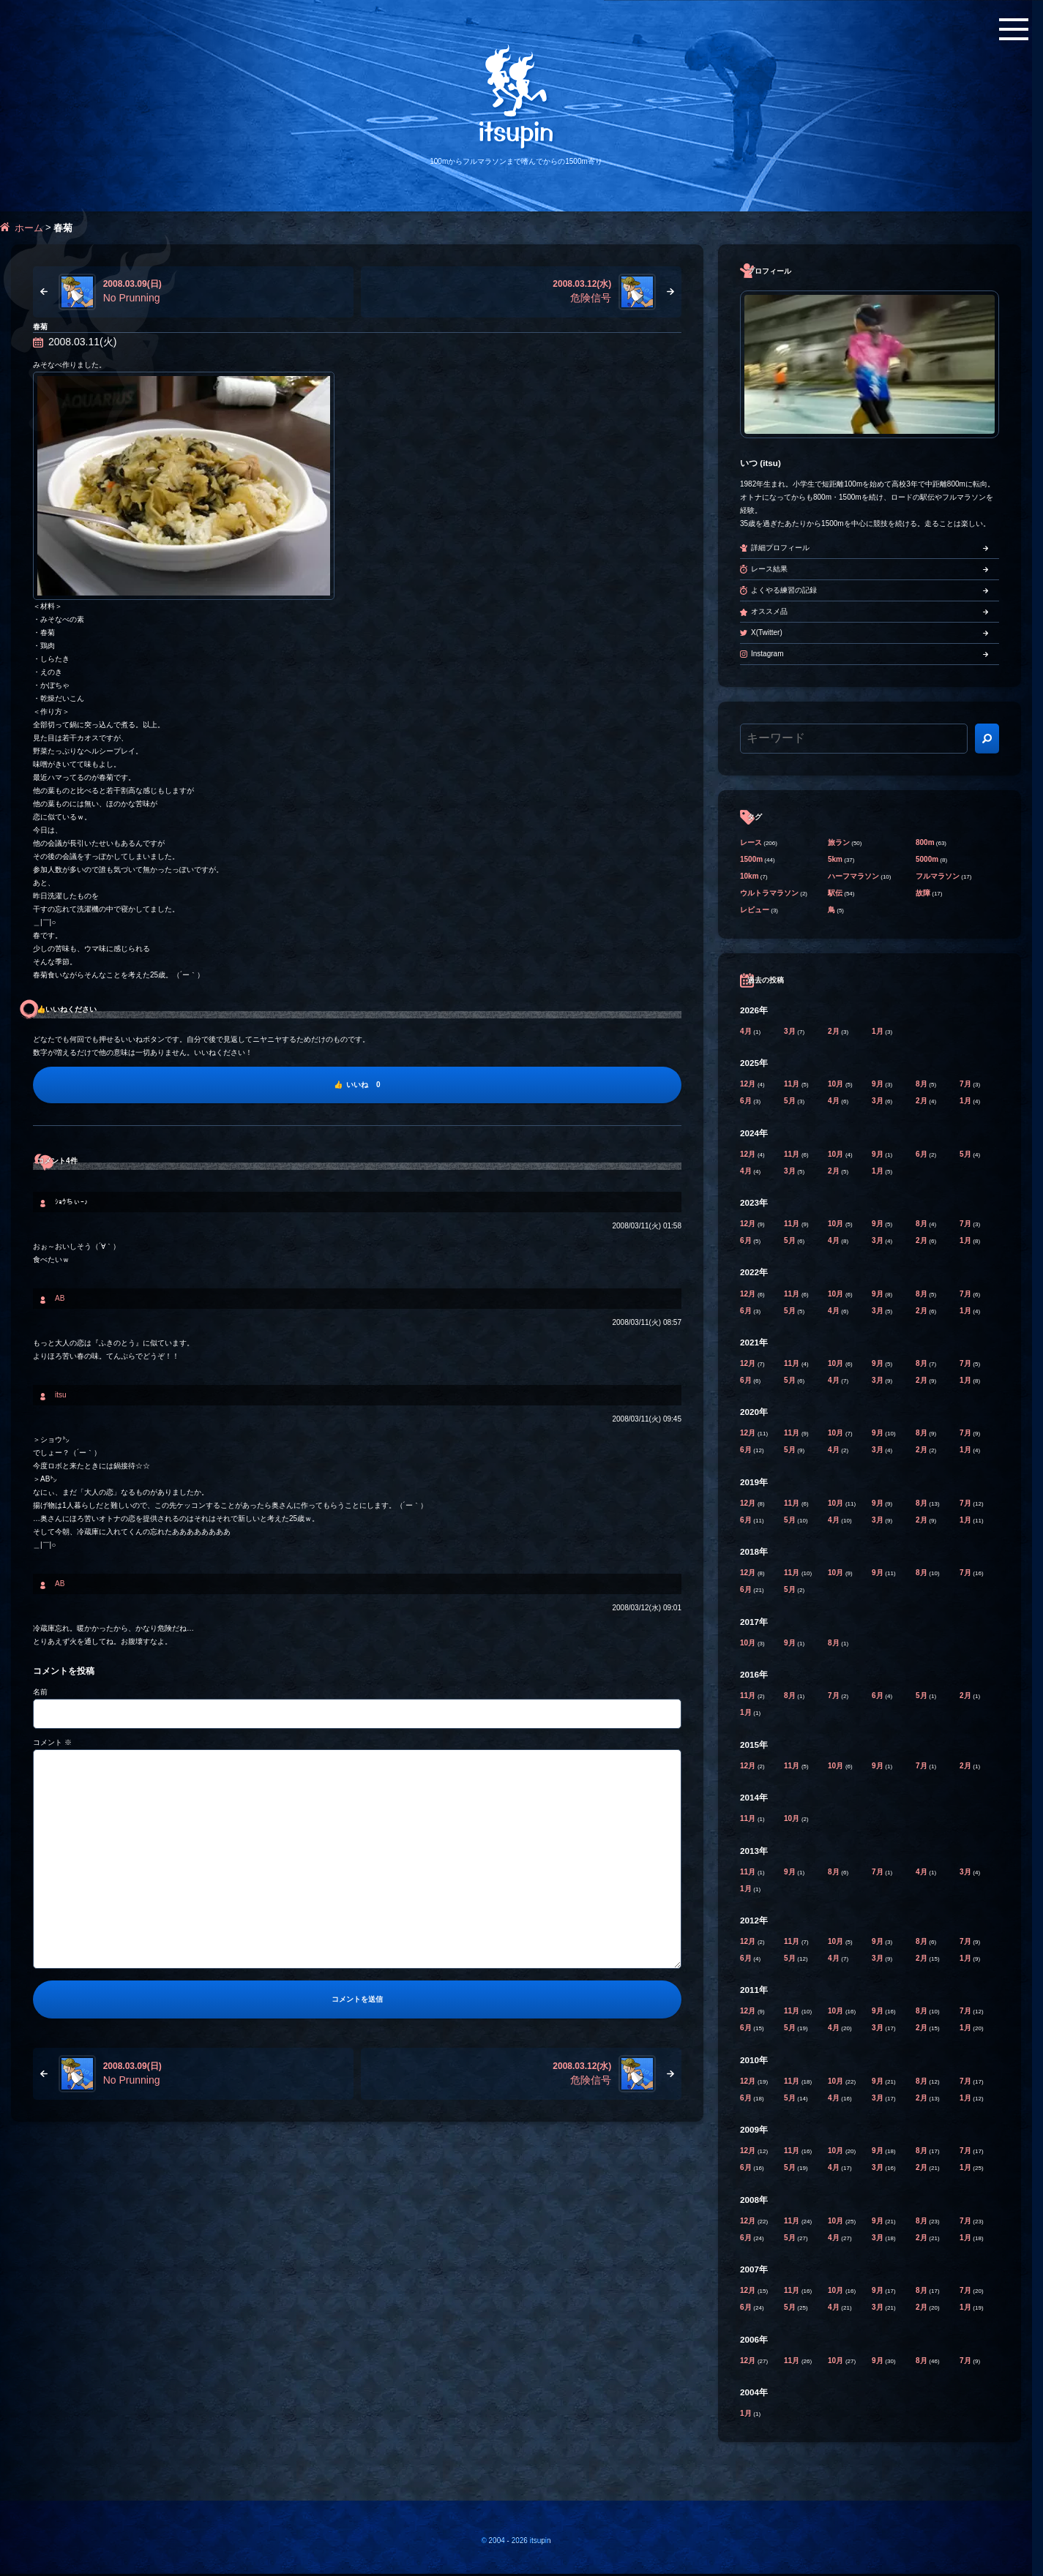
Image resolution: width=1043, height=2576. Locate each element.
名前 (40, 1692)
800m (925, 842)
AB (59, 1298)
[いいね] (357, 1085)
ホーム (29, 227)
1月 (878, 1031)
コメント (52, 1742)
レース (751, 842)
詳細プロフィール (780, 548)
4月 (746, 1031)
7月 (966, 1084)
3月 (790, 1031)
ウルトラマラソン (769, 893)
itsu (61, 1395)
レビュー (754, 910)
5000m (927, 859)
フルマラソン (938, 876)
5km (835, 859)
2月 (834, 1031)
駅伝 (835, 893)
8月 (922, 1084)
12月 (749, 1084)
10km (749, 876)
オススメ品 (769, 611)
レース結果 (769, 569)
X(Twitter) (766, 632)
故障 (923, 893)
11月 (792, 1084)
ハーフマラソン (853, 876)
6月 (746, 1101)
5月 (790, 1101)
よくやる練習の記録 (784, 590)
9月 (878, 1084)
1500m (751, 859)
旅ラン (839, 842)
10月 (836, 1084)
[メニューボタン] (1014, 29)
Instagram (767, 654)
